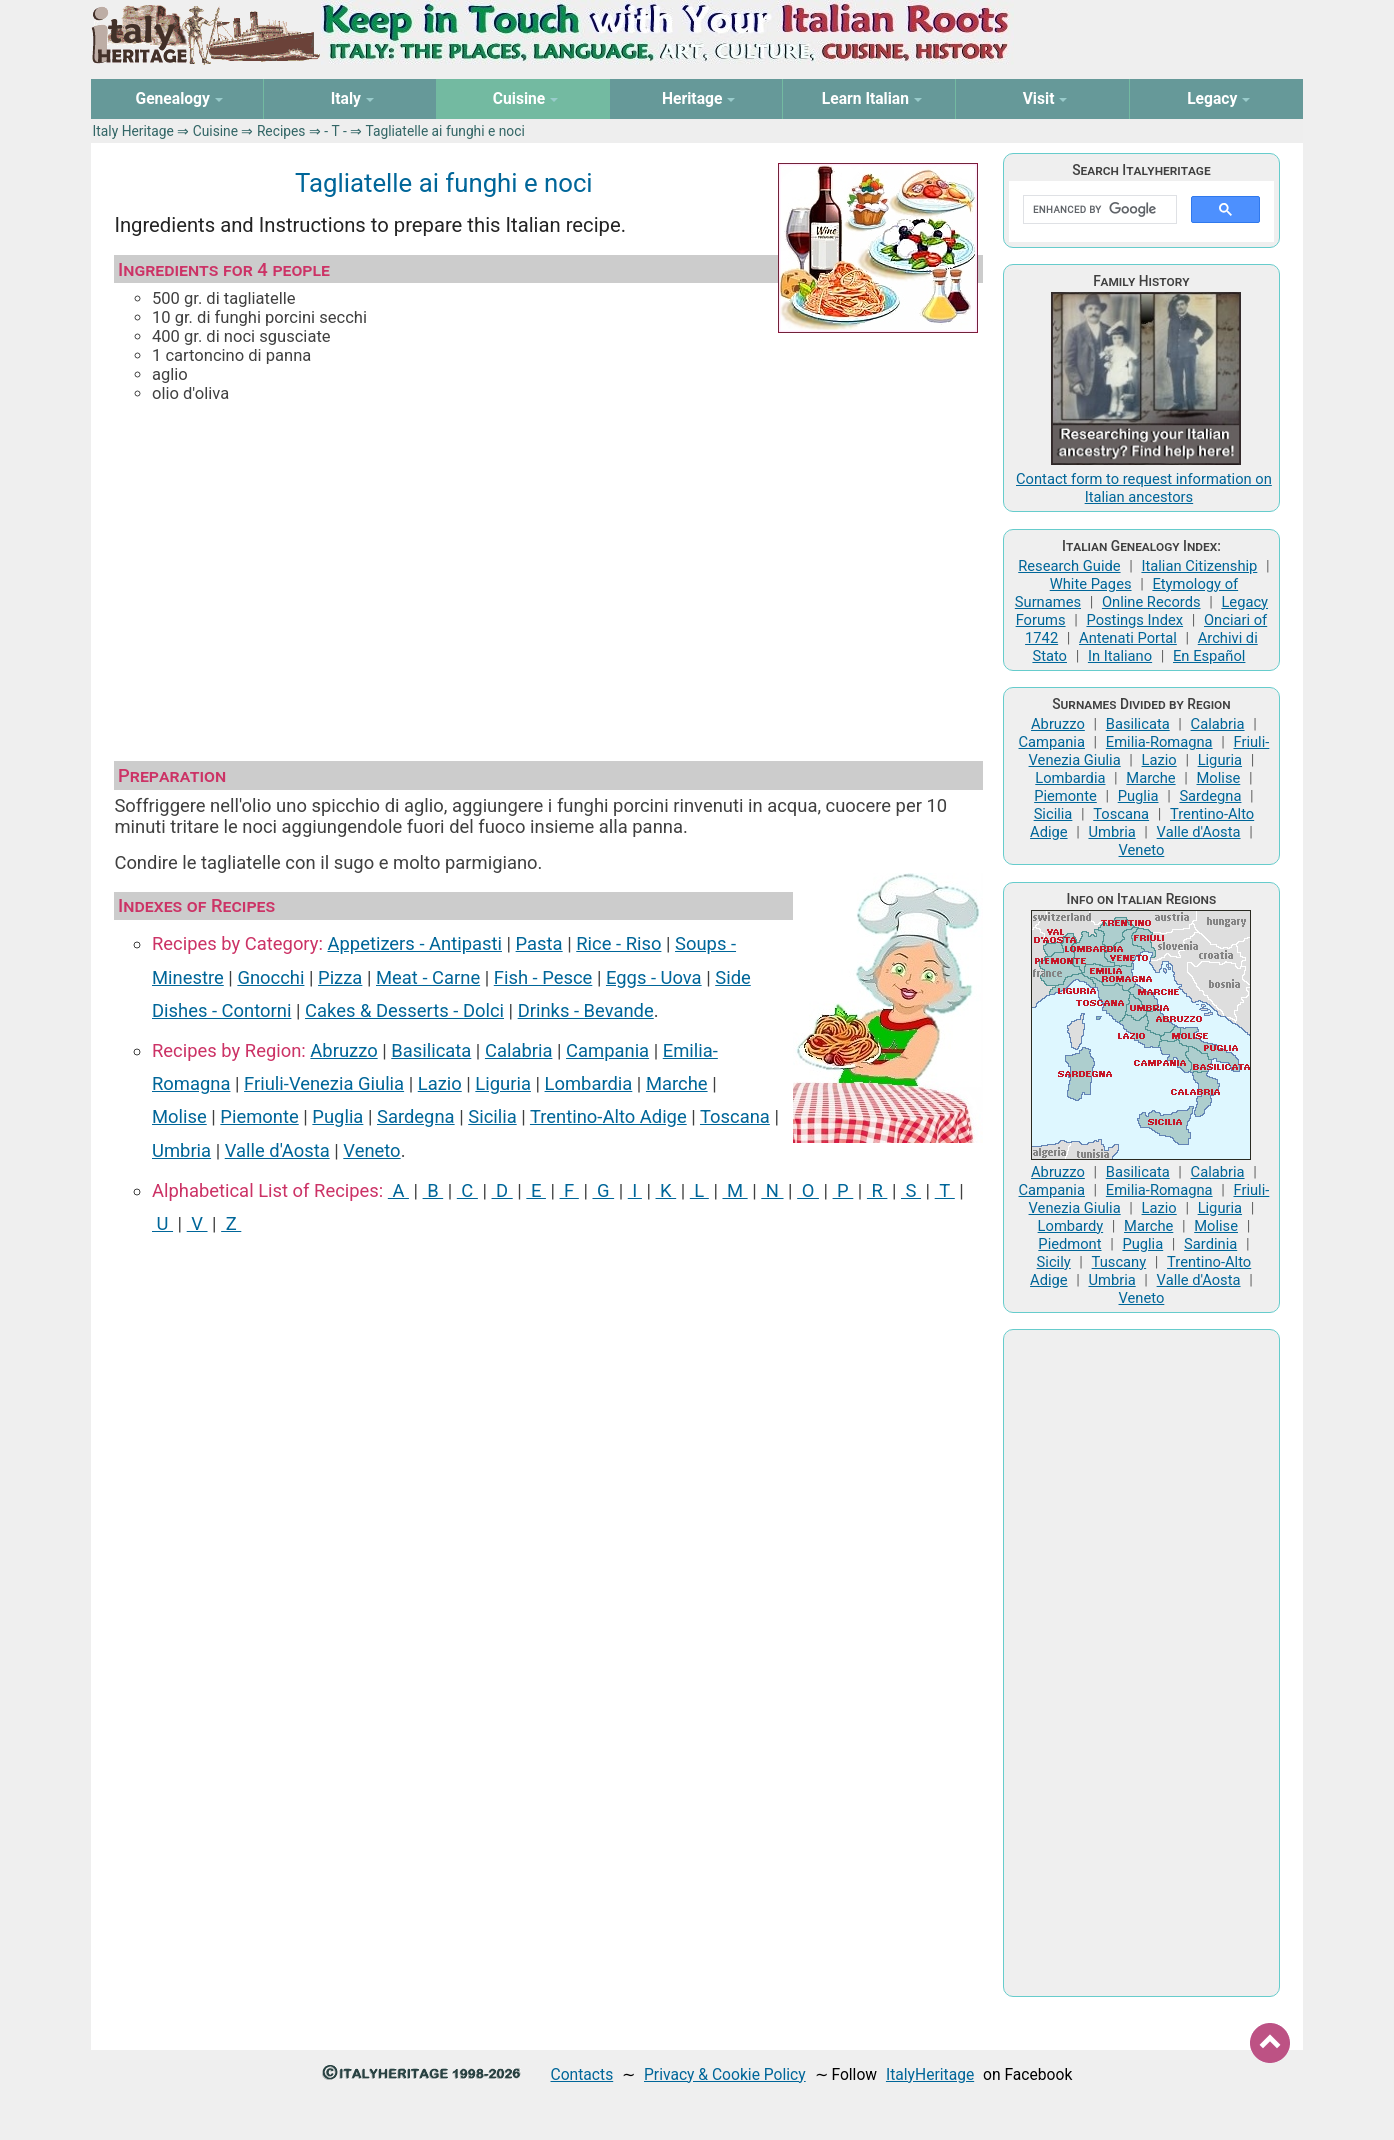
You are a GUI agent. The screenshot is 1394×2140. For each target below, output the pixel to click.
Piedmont (1069, 1244)
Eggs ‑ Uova (654, 977)
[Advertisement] (548, 576)
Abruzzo (343, 1050)
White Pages (1091, 584)
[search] (1097, 210)
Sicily (1054, 1262)
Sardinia (1210, 1244)
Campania (607, 1050)
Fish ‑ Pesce (543, 977)
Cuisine (215, 131)
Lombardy (1071, 1226)
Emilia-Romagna (1159, 742)
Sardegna (416, 1116)
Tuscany (1119, 1262)
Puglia (337, 1116)
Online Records (1151, 602)
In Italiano (1120, 656)
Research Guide (1069, 566)
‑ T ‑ (335, 131)
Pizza (340, 977)
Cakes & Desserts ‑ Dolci (404, 1010)
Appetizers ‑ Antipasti (414, 943)
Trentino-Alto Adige (608, 1116)
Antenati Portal (1128, 638)
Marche (677, 1083)
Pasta (539, 943)
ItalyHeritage (930, 2074)
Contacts (582, 2074)
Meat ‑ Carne (428, 977)
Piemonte (259, 1116)
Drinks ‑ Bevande (586, 1010)
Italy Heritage (133, 131)
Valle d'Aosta (277, 1150)
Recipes (281, 131)
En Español (1209, 656)
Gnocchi (270, 977)
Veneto (371, 1150)
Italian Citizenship (1199, 566)
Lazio (440, 1083)
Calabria (518, 1050)
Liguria (503, 1083)
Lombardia (589, 1083)
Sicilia (492, 1116)
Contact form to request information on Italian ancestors (1144, 488)
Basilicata (431, 1050)
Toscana (735, 1116)
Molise (179, 1116)
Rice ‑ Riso (618, 943)
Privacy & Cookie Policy (725, 2074)
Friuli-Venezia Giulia (324, 1083)
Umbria (181, 1150)
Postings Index (1134, 620)
